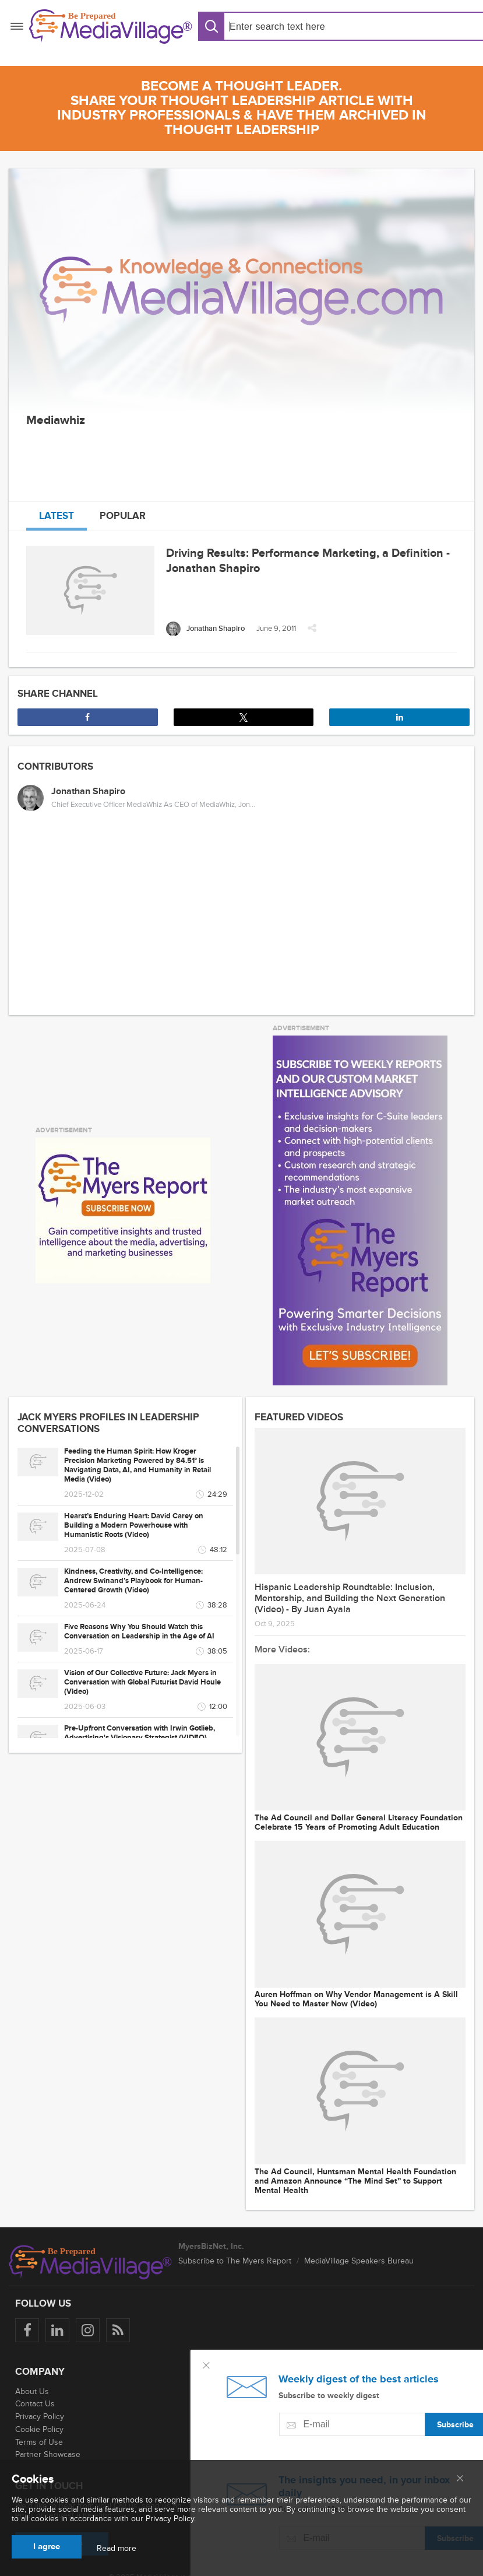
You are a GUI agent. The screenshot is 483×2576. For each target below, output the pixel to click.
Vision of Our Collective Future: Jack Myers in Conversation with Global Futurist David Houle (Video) (142, 1682)
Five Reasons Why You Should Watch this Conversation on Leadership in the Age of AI (139, 1631)
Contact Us (35, 2404)
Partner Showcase (47, 2454)
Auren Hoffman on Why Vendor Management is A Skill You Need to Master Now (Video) (356, 1999)
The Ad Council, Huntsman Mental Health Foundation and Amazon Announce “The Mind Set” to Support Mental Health (355, 2181)
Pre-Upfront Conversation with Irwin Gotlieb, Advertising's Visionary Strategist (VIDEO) (139, 1733)
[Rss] (118, 2330)
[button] (312, 631)
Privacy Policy (39, 2416)
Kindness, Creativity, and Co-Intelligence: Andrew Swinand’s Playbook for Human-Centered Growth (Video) (133, 1581)
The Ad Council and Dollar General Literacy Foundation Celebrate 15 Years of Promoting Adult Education (359, 1822)
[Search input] (299, 26)
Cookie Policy (39, 2429)
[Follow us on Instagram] (88, 2330)
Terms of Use (39, 2442)
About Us (32, 2391)
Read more (116, 2548)
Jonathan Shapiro (88, 791)
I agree (46, 2546)
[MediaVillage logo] (90, 2262)
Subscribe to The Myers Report (234, 2261)
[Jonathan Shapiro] (205, 629)
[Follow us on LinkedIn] (57, 2330)
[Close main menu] (460, 2479)
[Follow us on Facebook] (27, 2330)
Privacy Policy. (171, 2519)
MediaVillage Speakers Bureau (359, 2261)
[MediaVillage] (110, 26)
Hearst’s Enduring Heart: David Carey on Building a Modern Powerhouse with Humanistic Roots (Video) (133, 1525)
